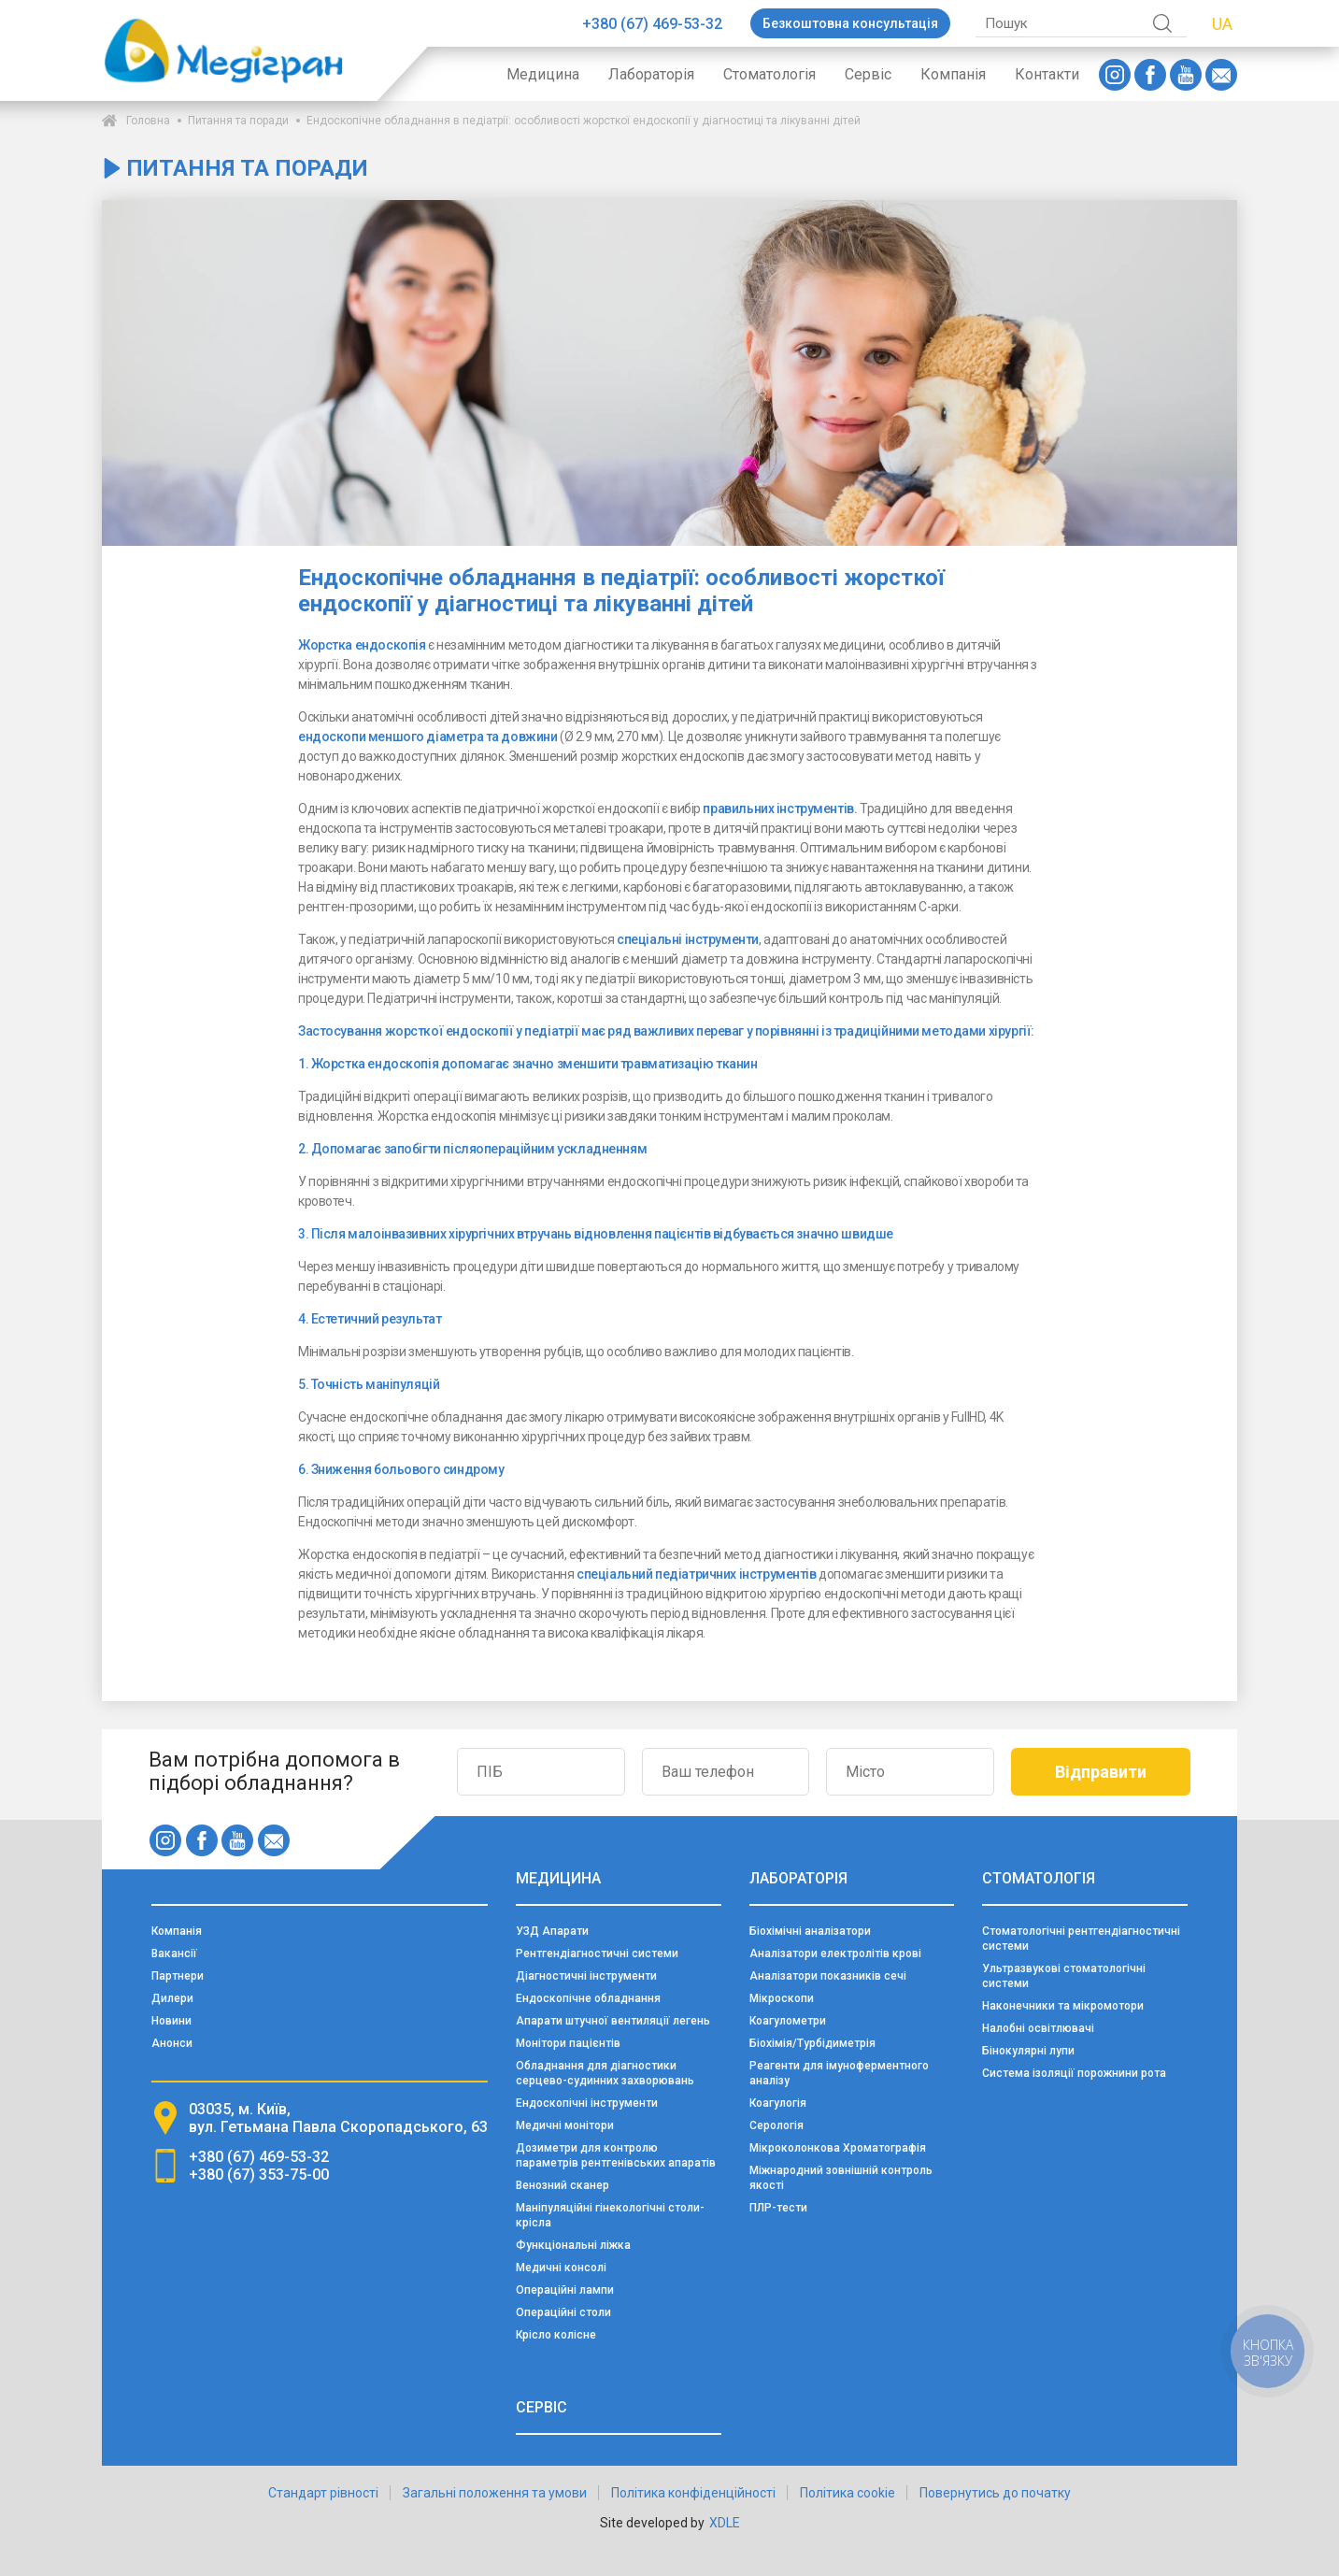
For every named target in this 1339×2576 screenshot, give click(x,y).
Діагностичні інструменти (586, 1975)
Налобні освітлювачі (1038, 2028)
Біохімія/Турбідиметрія (812, 2043)
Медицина (542, 74)
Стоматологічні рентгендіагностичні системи (1081, 1939)
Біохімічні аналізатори (810, 1931)
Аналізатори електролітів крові (835, 1953)
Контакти (1047, 74)
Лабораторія (651, 74)
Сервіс (868, 74)
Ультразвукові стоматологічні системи (1064, 1976)
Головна (148, 120)
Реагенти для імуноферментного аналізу (839, 2073)
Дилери (172, 1998)
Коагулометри (787, 2020)
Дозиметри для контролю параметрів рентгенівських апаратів (616, 2155)
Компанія (953, 74)
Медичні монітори (565, 2125)
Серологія (776, 2125)
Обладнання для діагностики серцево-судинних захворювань (605, 2073)
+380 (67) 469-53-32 (652, 24)
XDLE (724, 2522)
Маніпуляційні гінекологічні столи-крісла (610, 2215)
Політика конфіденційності (693, 2492)
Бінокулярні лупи (1028, 2050)
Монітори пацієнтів (568, 2043)
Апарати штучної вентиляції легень (613, 2020)
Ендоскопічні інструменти (587, 2103)
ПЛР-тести (778, 2207)
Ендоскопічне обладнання (588, 1998)
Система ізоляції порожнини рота (1074, 2073)
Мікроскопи (781, 1998)
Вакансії (174, 1953)
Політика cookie (847, 2492)
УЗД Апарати (552, 1931)
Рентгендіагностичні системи (597, 1953)
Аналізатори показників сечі (827, 1975)
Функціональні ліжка (573, 2245)
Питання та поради (238, 120)
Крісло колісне (556, 2334)
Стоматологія (769, 74)
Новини (171, 2020)
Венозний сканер (562, 2185)
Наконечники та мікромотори (1063, 2005)
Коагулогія (777, 2103)
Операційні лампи (565, 2290)
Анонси (171, 2043)
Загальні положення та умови (495, 2492)
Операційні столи (563, 2312)
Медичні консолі (561, 2267)
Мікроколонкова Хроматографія (837, 2147)
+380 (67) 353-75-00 (259, 2174)
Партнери (177, 1975)
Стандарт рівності (323, 2492)
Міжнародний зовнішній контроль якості (841, 2178)
